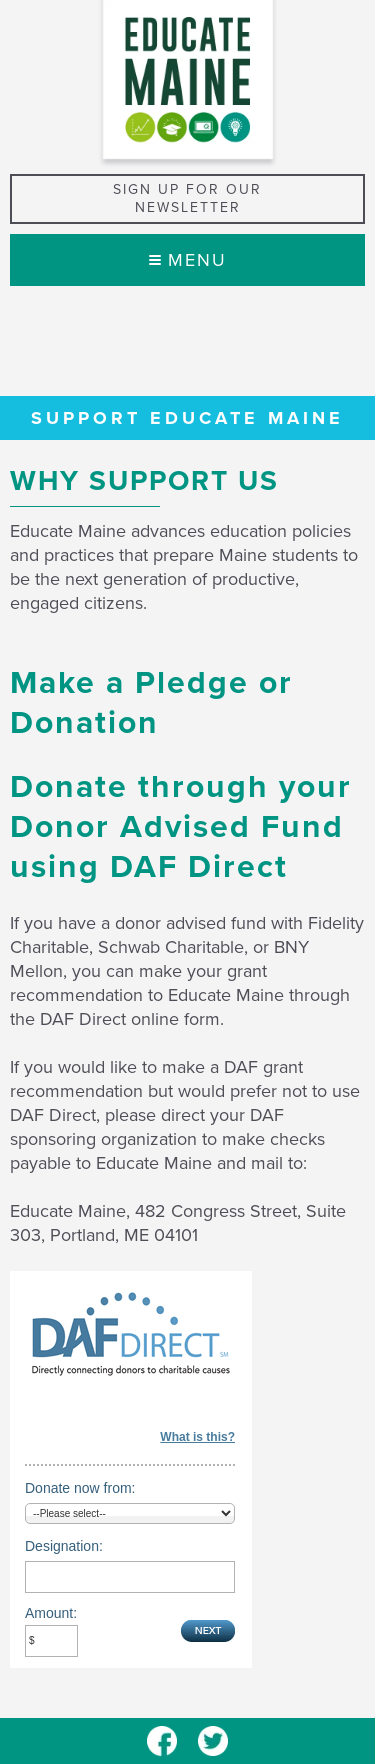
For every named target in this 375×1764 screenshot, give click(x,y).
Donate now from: (80, 1488)
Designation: (64, 1546)
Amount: (51, 1613)
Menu (188, 260)
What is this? (197, 1437)
